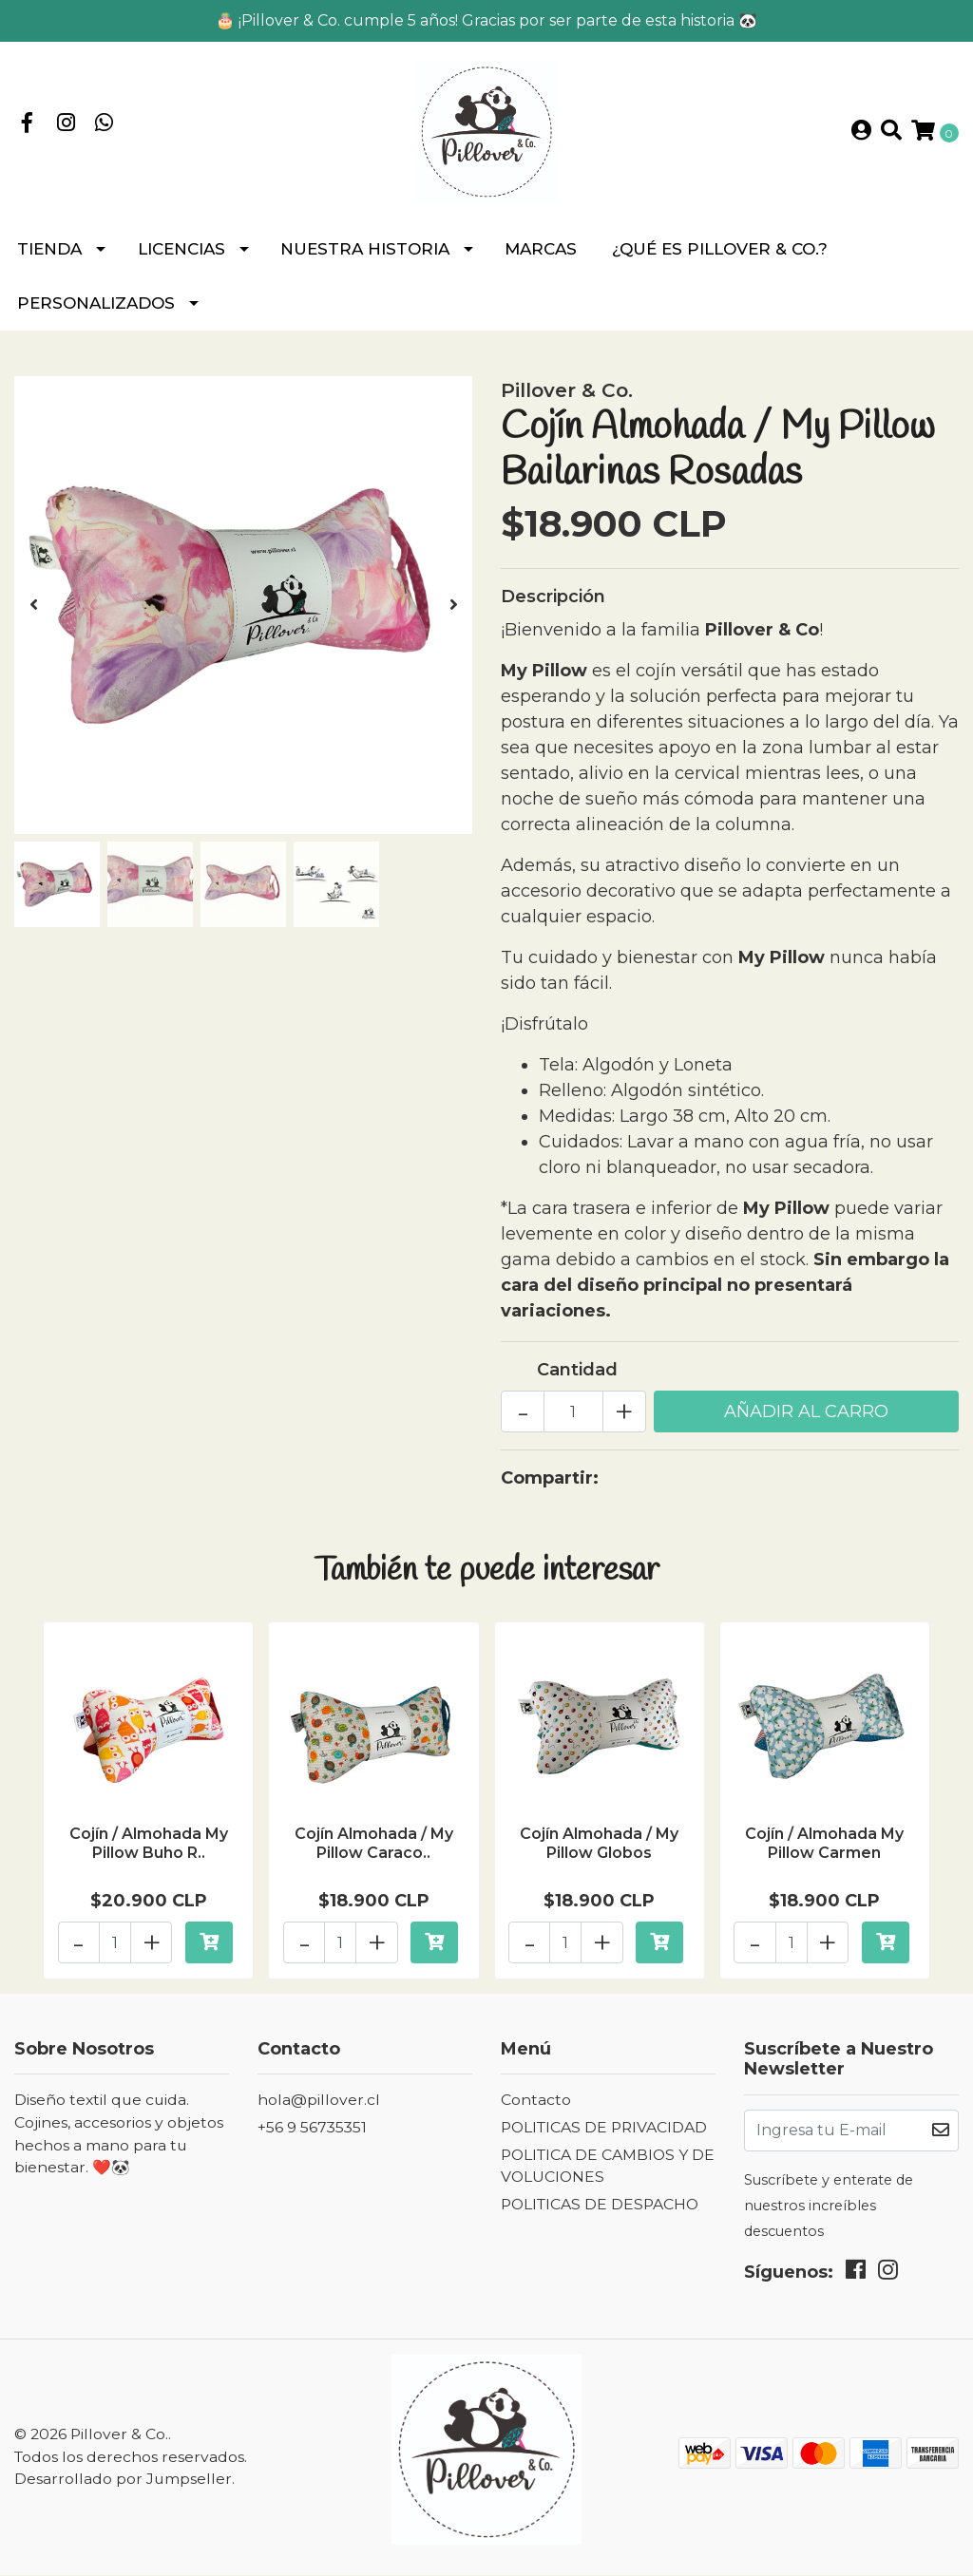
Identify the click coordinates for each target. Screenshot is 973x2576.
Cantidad (577, 1377)
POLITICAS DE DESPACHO (599, 2205)
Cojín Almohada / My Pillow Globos (599, 1849)
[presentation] (33, 613)
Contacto (536, 2102)
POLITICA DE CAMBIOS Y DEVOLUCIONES (608, 2167)
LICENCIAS (181, 256)
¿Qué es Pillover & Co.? (720, 256)
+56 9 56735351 (312, 2128)
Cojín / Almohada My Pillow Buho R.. (148, 1849)
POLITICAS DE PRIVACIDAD (604, 2128)
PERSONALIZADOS (96, 310)
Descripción (553, 604)
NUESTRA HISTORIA (364, 256)
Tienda (49, 256)
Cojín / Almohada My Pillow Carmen (824, 1849)
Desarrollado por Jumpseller (123, 2481)
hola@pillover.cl (319, 2102)
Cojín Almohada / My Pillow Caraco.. (374, 1849)
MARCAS (541, 256)
